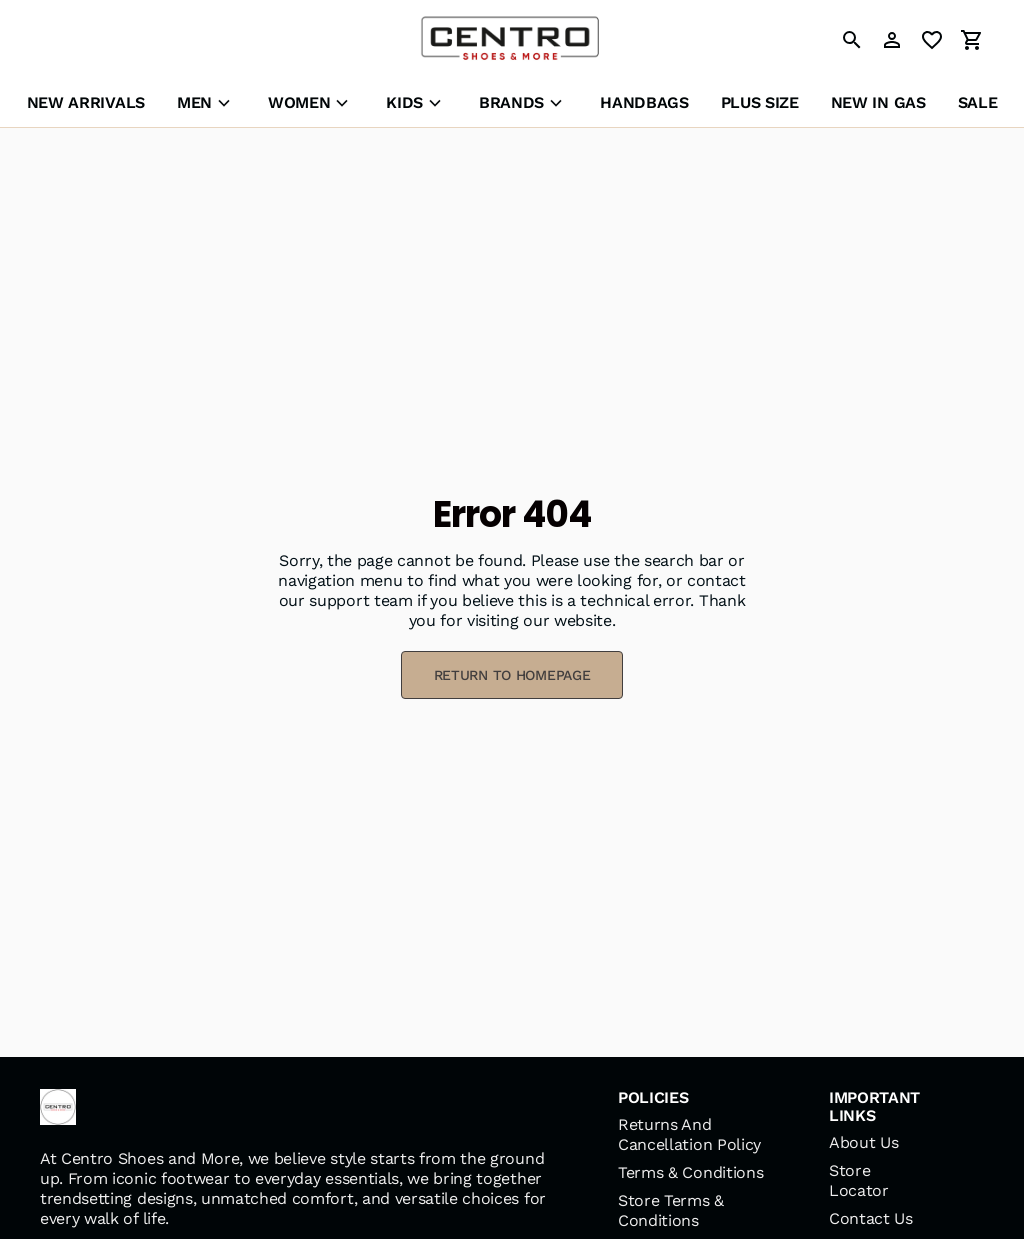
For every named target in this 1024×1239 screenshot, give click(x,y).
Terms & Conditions (690, 1172)
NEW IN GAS (878, 102)
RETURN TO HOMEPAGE (512, 675)
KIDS (404, 102)
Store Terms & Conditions (671, 1210)
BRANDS (511, 102)
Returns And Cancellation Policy (689, 1134)
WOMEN (299, 102)
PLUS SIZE (760, 102)
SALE (978, 102)
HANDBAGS (644, 102)
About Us (863, 1142)
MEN (194, 102)
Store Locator (859, 1180)
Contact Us (871, 1218)
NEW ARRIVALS (86, 102)
